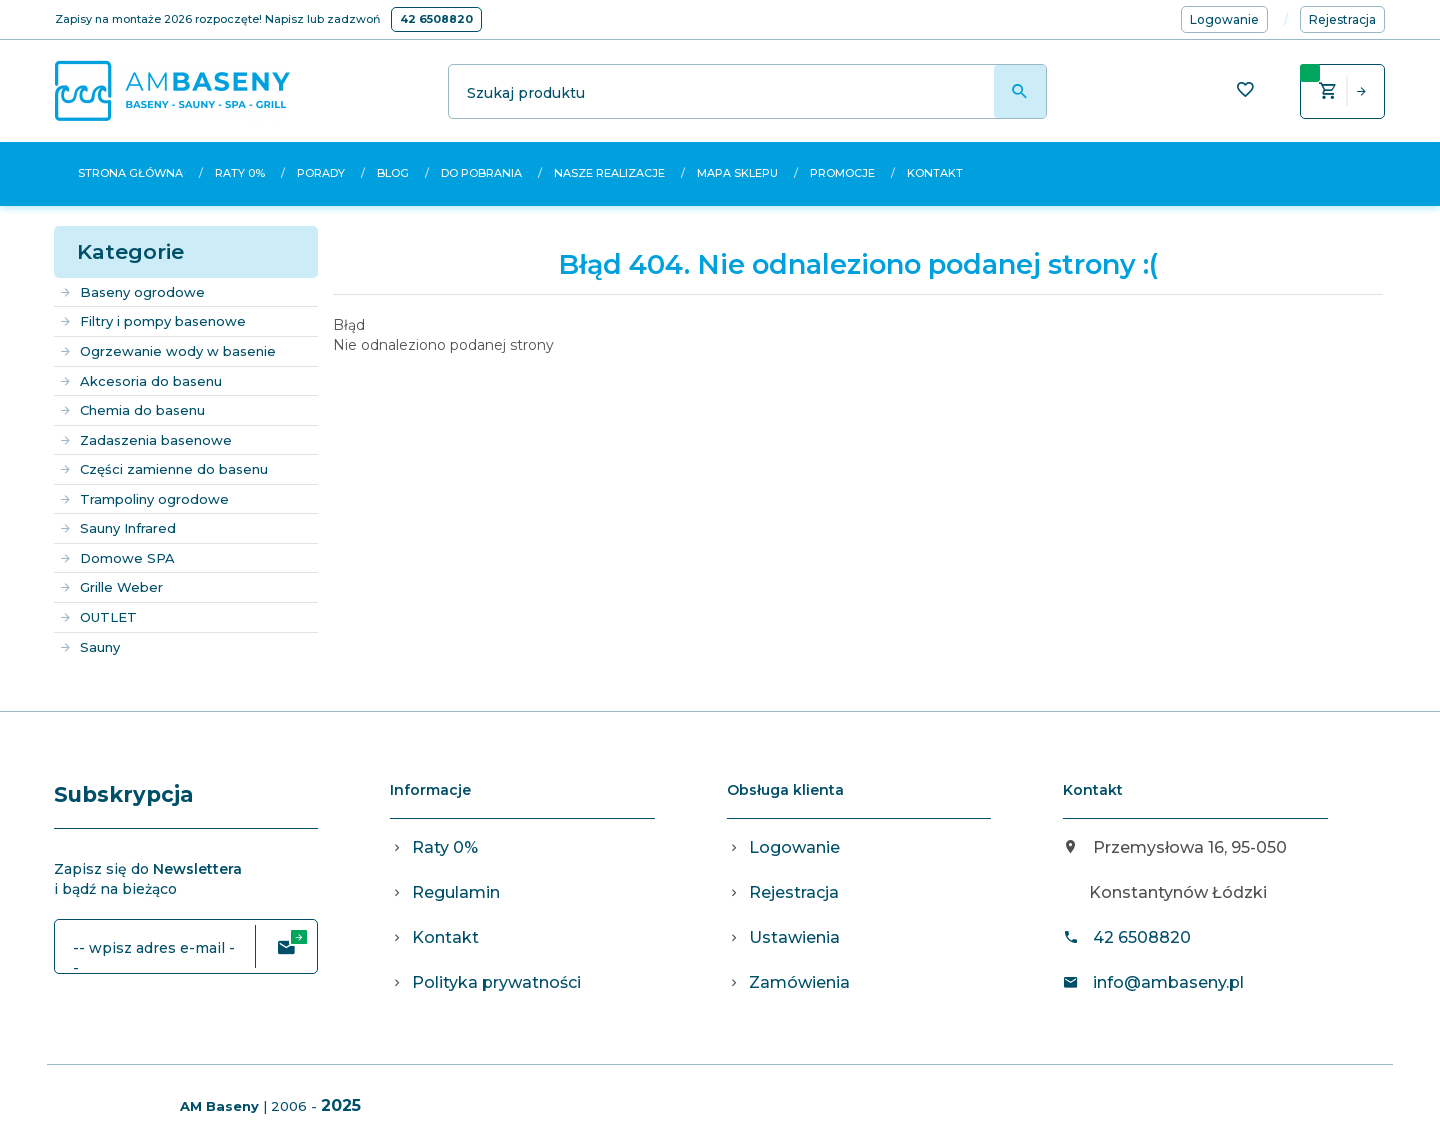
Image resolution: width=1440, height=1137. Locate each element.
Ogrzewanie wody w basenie (167, 351)
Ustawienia (794, 937)
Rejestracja (794, 892)
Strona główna (130, 173)
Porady (321, 173)
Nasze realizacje (609, 173)
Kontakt (935, 173)
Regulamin (456, 892)
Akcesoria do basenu (140, 381)
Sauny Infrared (117, 528)
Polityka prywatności (496, 982)
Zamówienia (799, 982)
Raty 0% (240, 173)
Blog (393, 173)
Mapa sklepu (737, 173)
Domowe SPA (117, 558)
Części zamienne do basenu (163, 469)
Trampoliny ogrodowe (144, 499)
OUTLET (98, 617)
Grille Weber (111, 587)
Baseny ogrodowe (132, 292)
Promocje (842, 173)
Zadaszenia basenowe (145, 440)
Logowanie (794, 847)
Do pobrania (481, 173)
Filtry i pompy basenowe (152, 321)
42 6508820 (436, 19)
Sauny (89, 647)
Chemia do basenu (132, 410)
